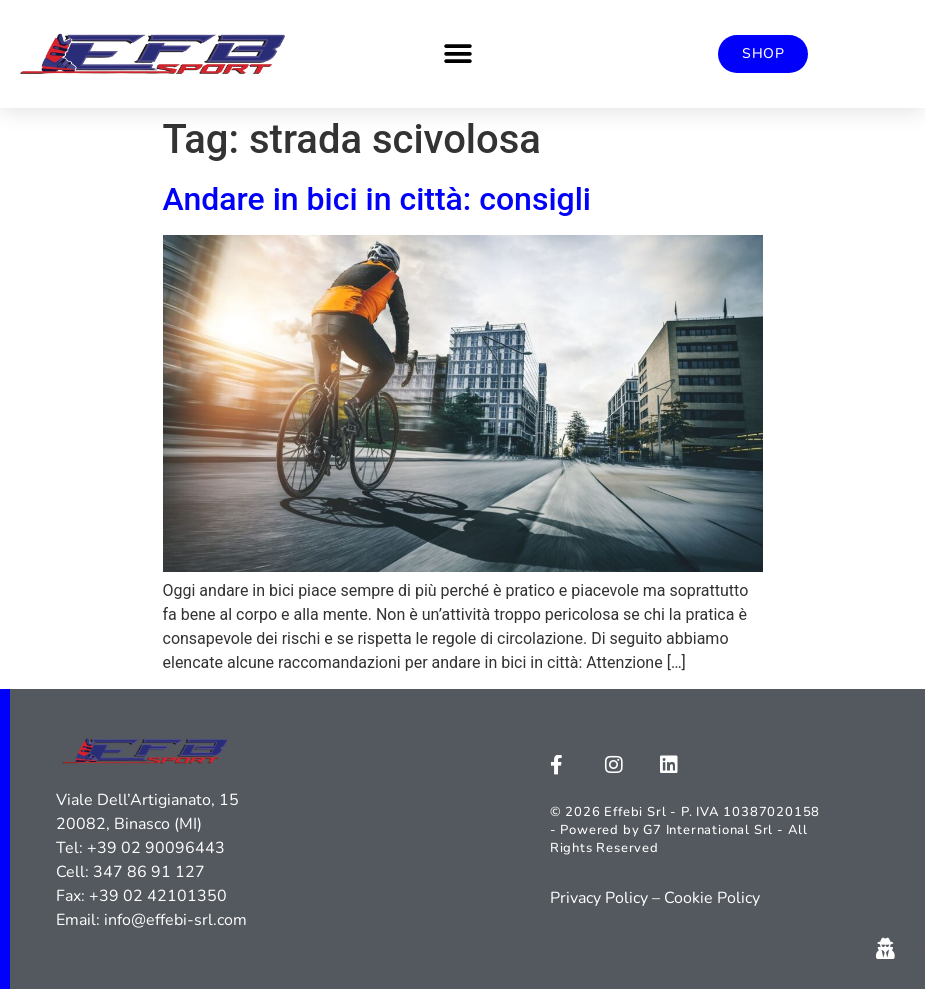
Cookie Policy (712, 898)
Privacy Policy (599, 898)
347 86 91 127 (149, 872)
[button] (457, 54)
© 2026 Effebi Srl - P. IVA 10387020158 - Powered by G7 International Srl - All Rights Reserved (685, 830)
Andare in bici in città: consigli (377, 199)
